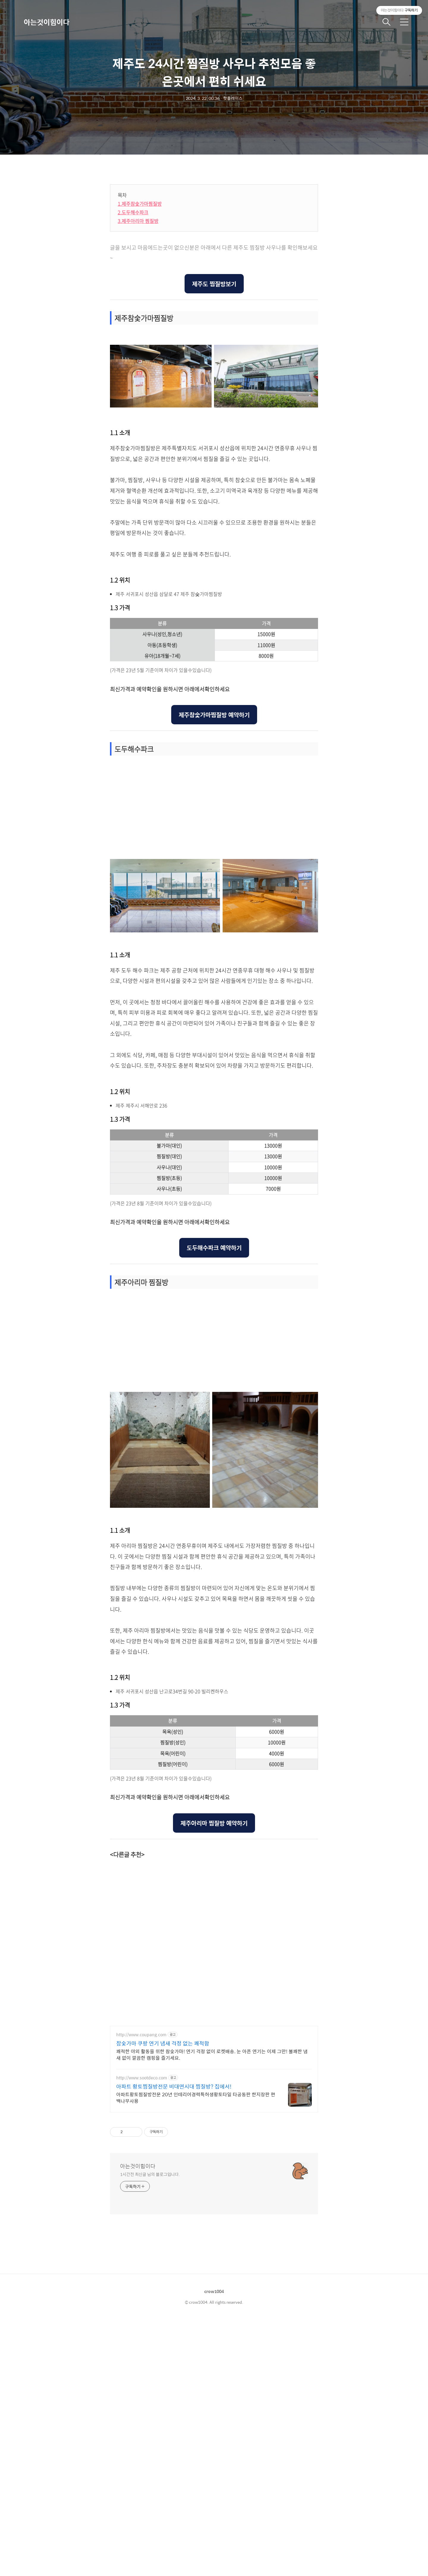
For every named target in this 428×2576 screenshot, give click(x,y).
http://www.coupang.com (141, 2291)
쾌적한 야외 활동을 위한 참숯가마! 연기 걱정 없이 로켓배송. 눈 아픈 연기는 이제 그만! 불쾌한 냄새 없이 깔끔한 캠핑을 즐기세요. (212, 2311)
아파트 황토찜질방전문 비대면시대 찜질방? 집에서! (174, 2343)
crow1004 (214, 2547)
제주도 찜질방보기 (214, 457)
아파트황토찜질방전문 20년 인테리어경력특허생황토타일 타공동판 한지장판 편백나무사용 (195, 2354)
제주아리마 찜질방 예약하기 (214, 2079)
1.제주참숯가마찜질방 (140, 376)
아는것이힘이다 (47, 22)
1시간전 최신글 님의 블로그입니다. (150, 2430)
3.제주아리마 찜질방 (138, 394)
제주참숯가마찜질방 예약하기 (214, 971)
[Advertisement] (160, 220)
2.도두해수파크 (133, 385)
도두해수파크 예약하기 (214, 1504)
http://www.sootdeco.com (141, 2334)
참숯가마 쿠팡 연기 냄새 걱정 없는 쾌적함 (162, 2299)
